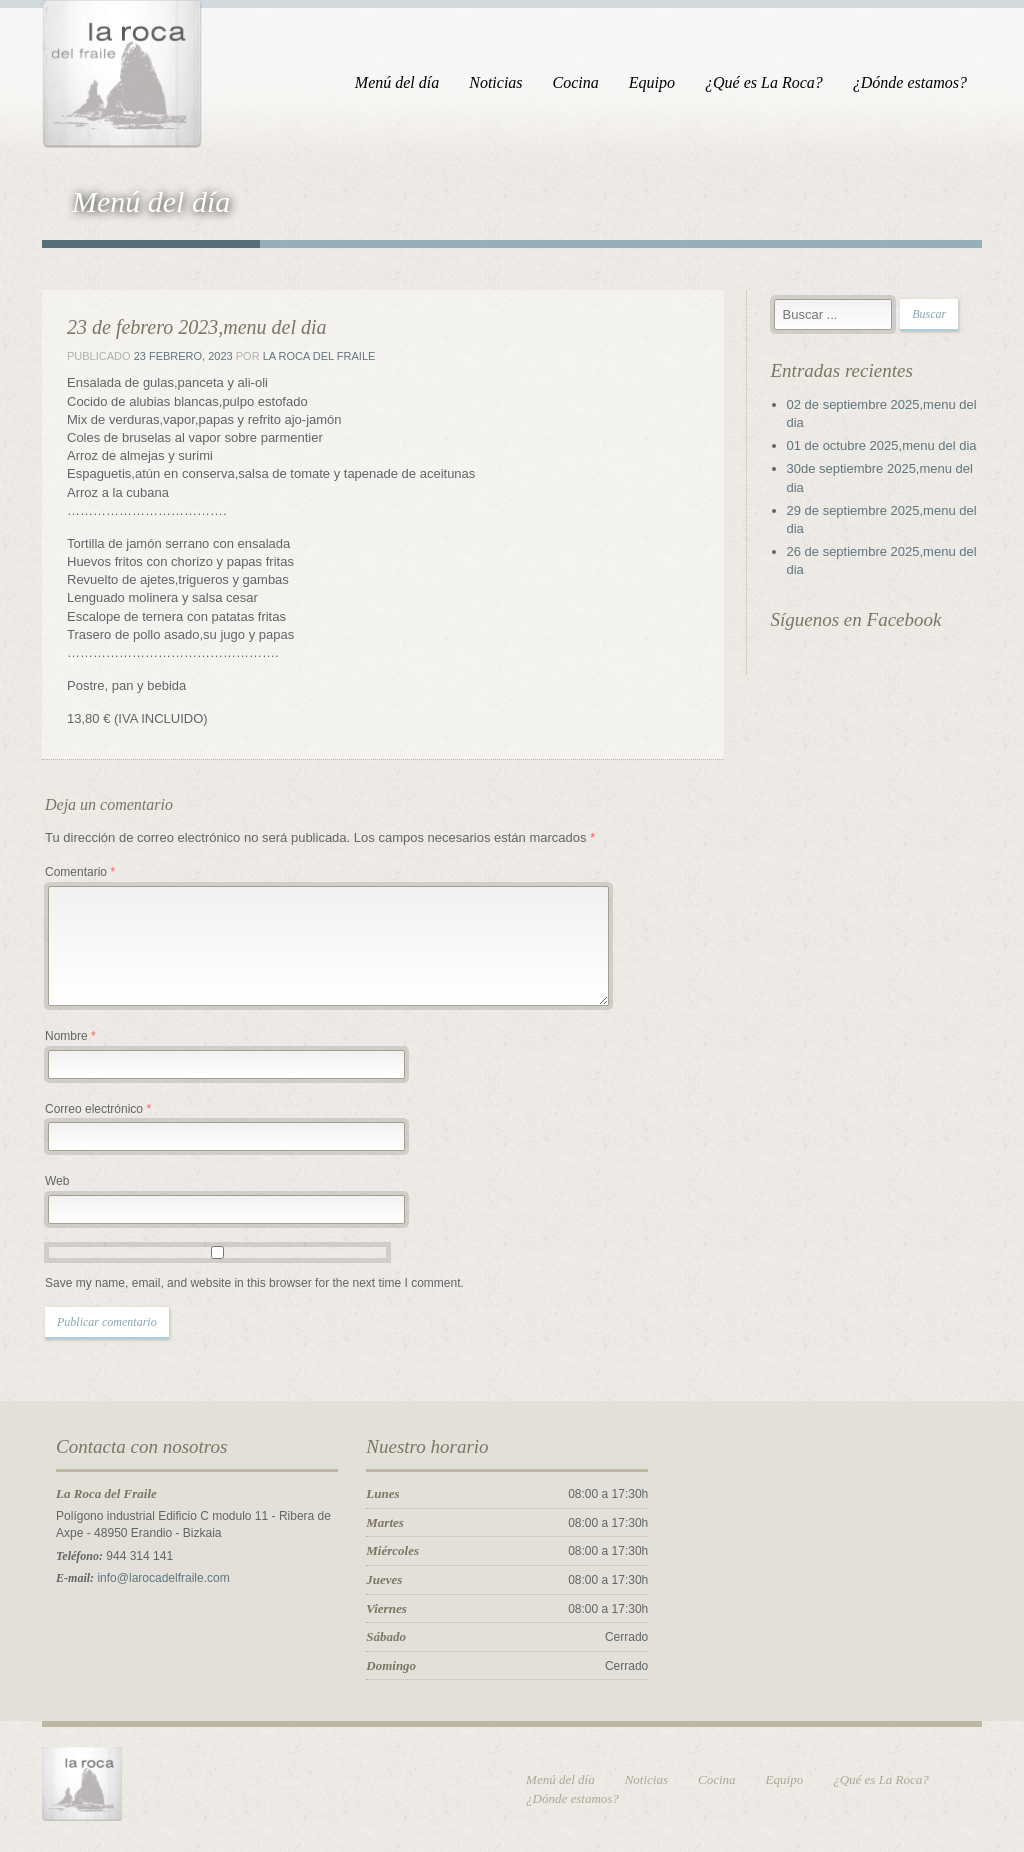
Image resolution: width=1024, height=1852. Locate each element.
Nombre (70, 1036)
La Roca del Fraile (319, 356)
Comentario (80, 872)
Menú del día (397, 82)
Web (57, 1181)
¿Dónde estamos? (910, 82)
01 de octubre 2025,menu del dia (882, 445)
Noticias (495, 82)
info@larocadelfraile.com (163, 1578)
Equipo (652, 82)
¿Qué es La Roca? (764, 82)
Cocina (576, 82)
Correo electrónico (98, 1109)
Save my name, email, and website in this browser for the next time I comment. (254, 1283)
